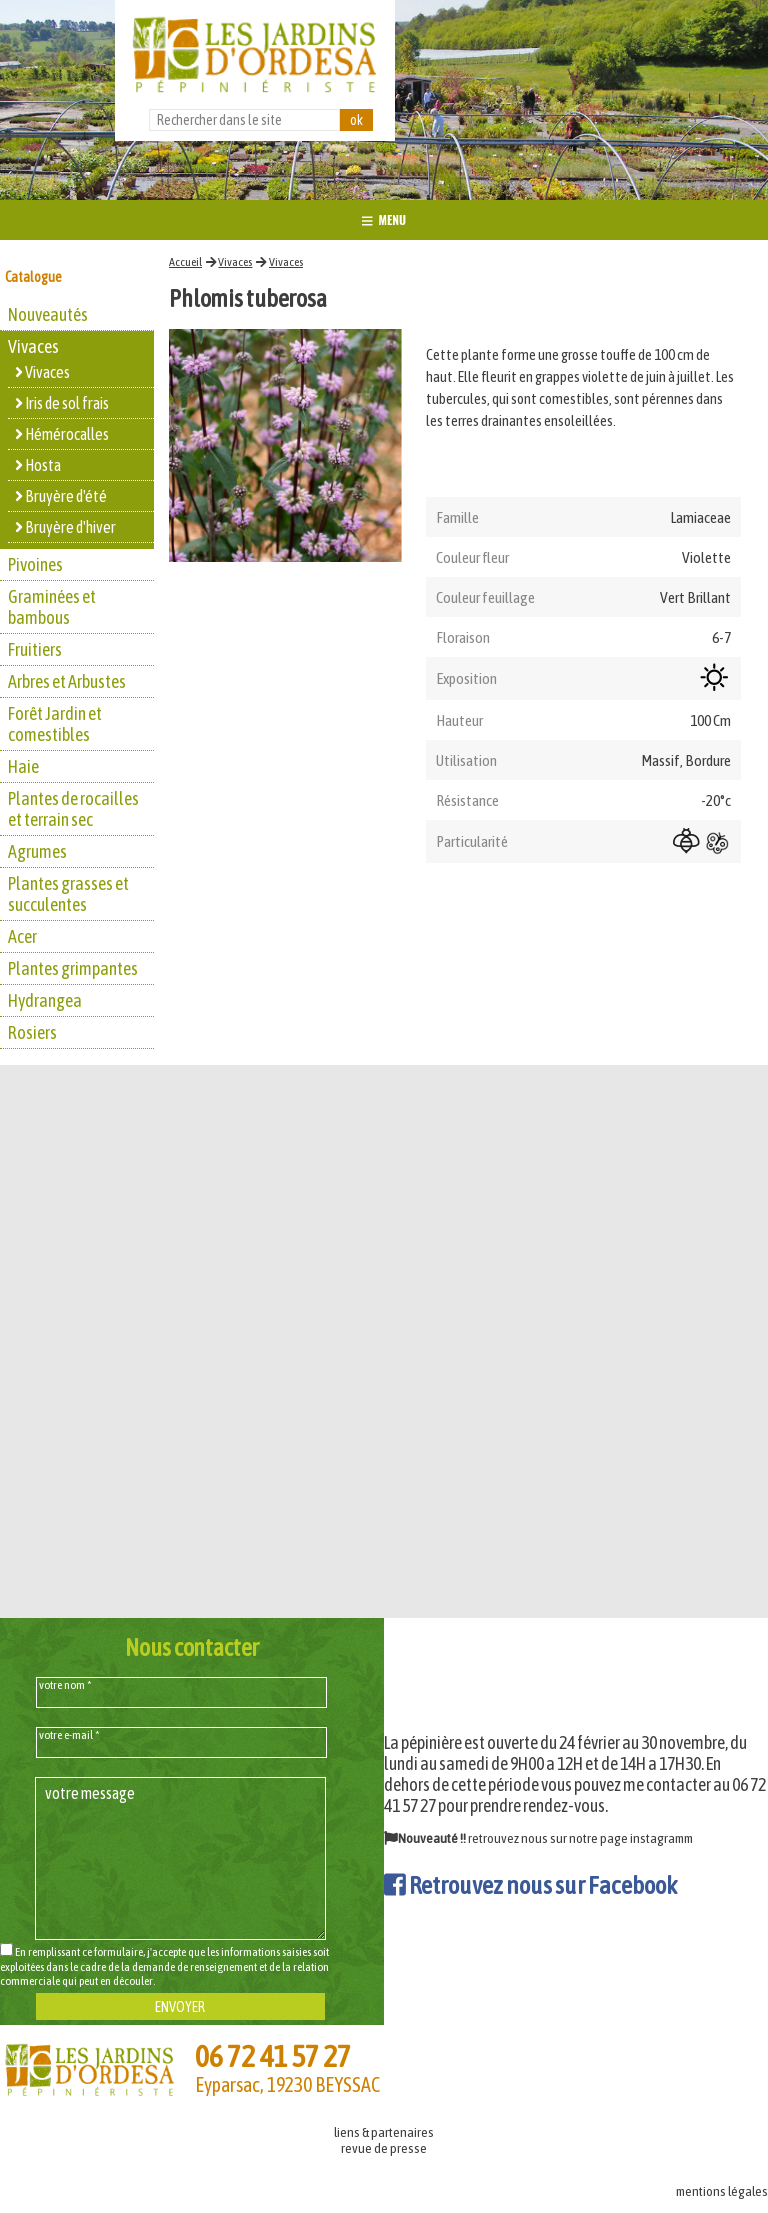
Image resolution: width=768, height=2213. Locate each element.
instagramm (661, 1838)
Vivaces (235, 262)
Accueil (185, 262)
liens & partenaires (384, 2132)
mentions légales (722, 2191)
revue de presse (384, 2148)
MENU (384, 219)
